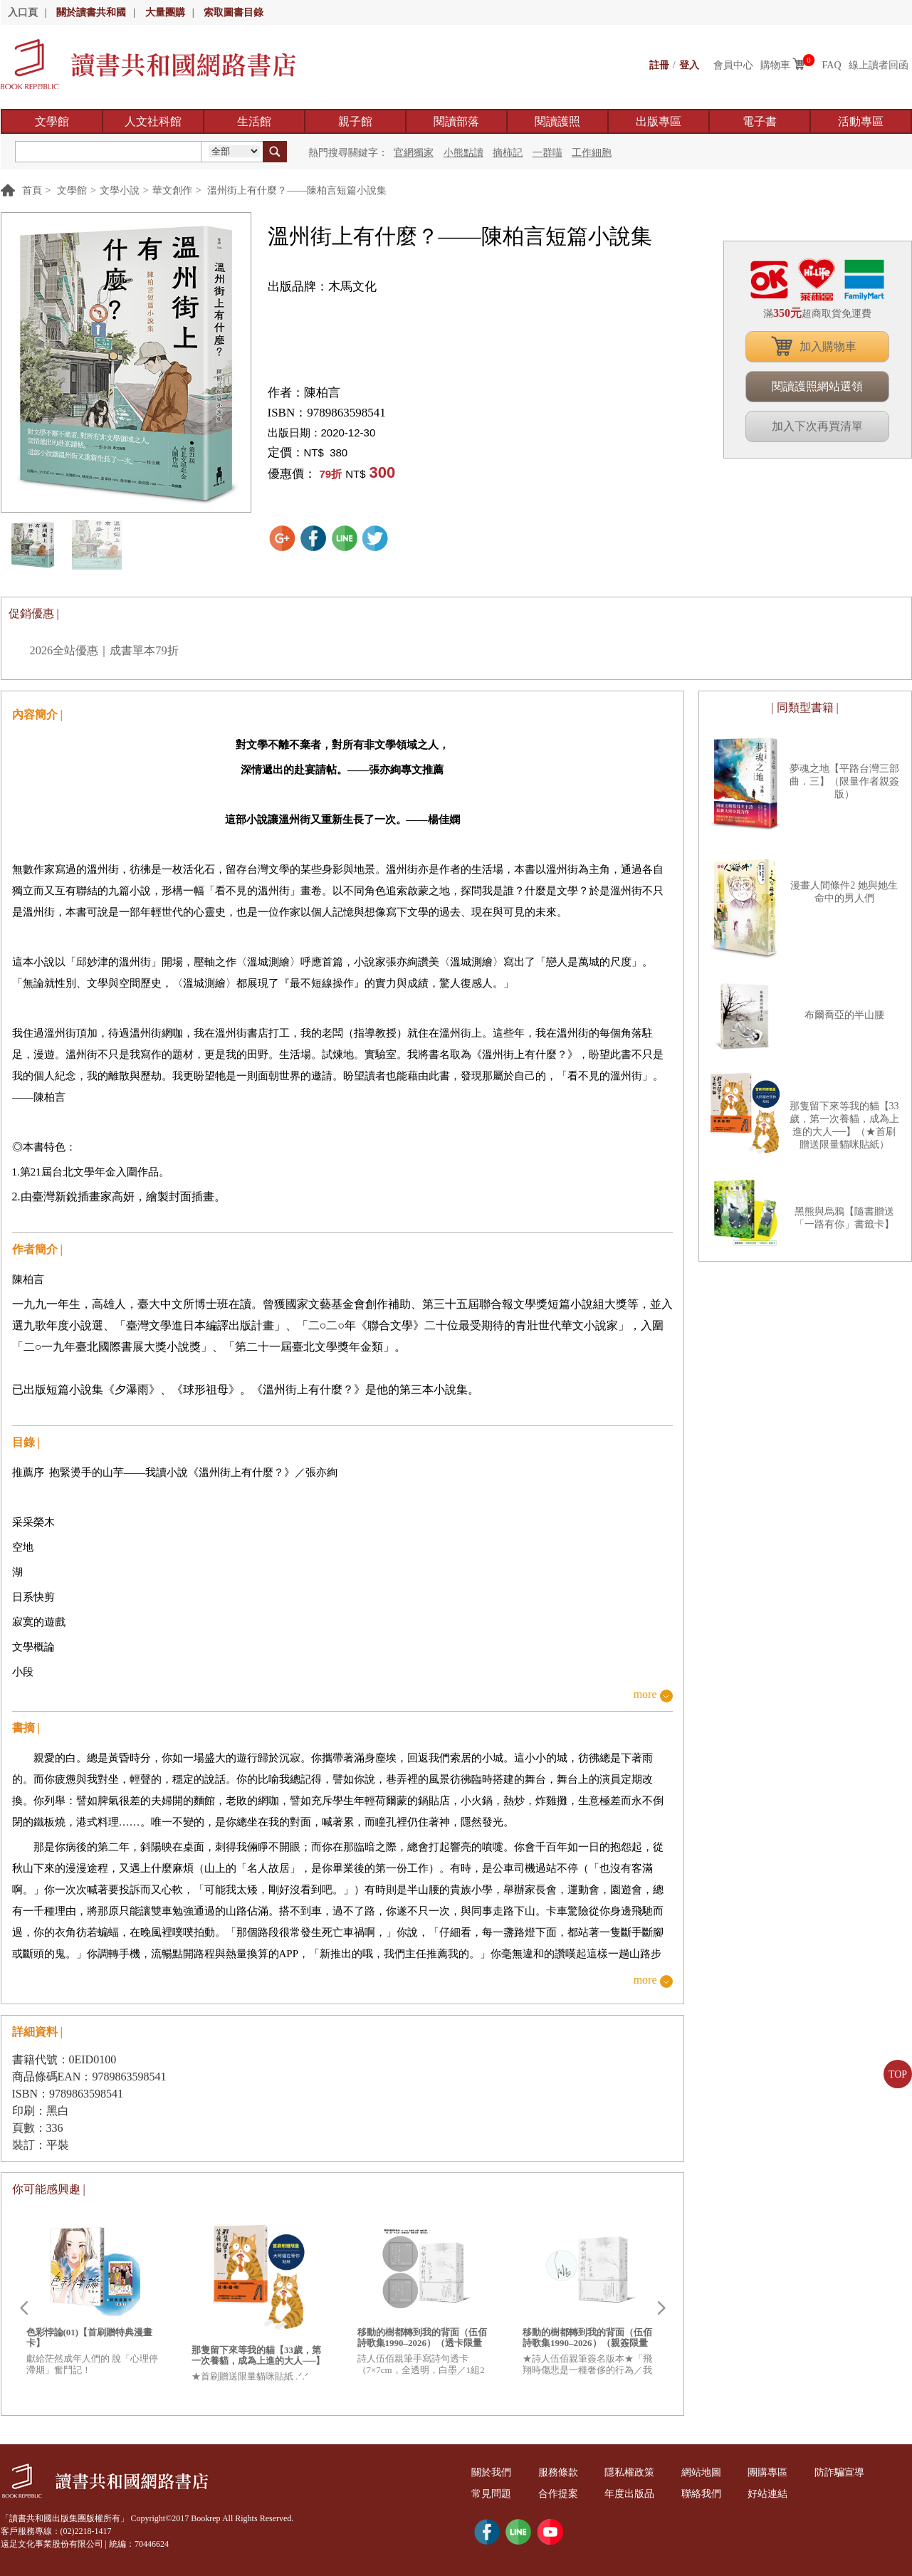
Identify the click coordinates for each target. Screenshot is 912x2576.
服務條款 (558, 2472)
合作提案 (558, 2493)
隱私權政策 (630, 2472)
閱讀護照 (557, 121)
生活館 (254, 121)
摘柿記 (508, 152)
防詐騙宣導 (839, 2472)
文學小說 (120, 190)
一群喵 (547, 152)
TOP (898, 2074)
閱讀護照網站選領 (817, 386)
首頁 (32, 190)
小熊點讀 (463, 152)
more (645, 1695)
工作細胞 (592, 152)
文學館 (52, 121)
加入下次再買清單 (817, 426)
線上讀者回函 (878, 65)
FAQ (832, 65)
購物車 (775, 65)
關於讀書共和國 (91, 12)
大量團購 (165, 12)
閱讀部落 (456, 121)
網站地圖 (701, 2472)
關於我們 (492, 2472)
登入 (689, 65)
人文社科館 (153, 121)
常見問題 (492, 2493)
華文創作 (172, 190)
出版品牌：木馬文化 (322, 286)
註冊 (659, 65)
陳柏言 (322, 392)
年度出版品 (630, 2493)
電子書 (760, 121)
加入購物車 (828, 346)
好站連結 (768, 2493)
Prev (23, 2308)
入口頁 (23, 12)
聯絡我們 (701, 2493)
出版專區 (658, 121)
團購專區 (768, 2472)
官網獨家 (414, 152)
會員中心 (733, 65)
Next (661, 2308)
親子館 (355, 121)
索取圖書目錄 (233, 12)
